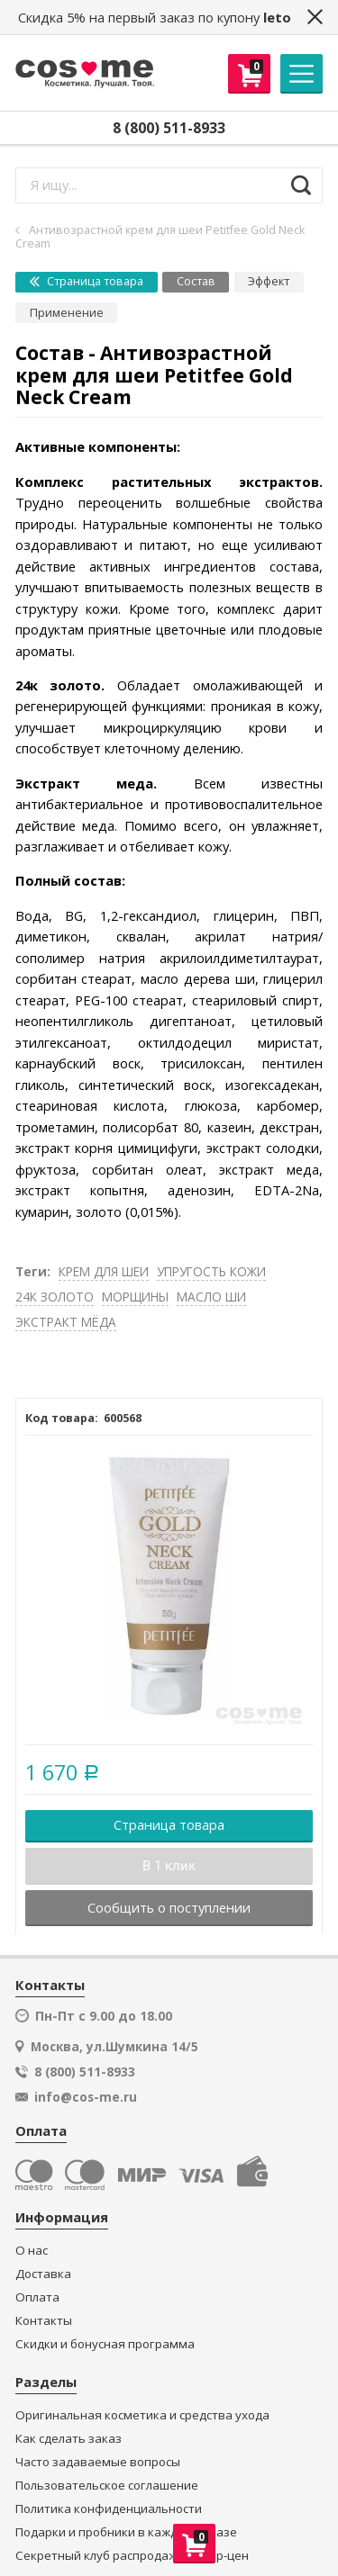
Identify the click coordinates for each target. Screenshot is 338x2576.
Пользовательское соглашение (106, 2485)
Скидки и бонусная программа (105, 2344)
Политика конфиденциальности (108, 2509)
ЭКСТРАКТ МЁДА (65, 1321)
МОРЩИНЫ (135, 1296)
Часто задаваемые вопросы (97, 2462)
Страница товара (86, 281)
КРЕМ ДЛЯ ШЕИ (104, 1271)
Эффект (268, 281)
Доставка (43, 2274)
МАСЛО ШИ (211, 1296)
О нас (31, 2250)
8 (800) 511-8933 (169, 128)
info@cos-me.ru (85, 2097)
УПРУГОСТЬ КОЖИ (211, 1271)
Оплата (37, 2297)
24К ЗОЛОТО (54, 1296)
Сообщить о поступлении (169, 1907)
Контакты (43, 2321)
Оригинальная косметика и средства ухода (142, 2415)
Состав (196, 281)
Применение (67, 312)
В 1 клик (169, 1866)
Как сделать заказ (68, 2438)
